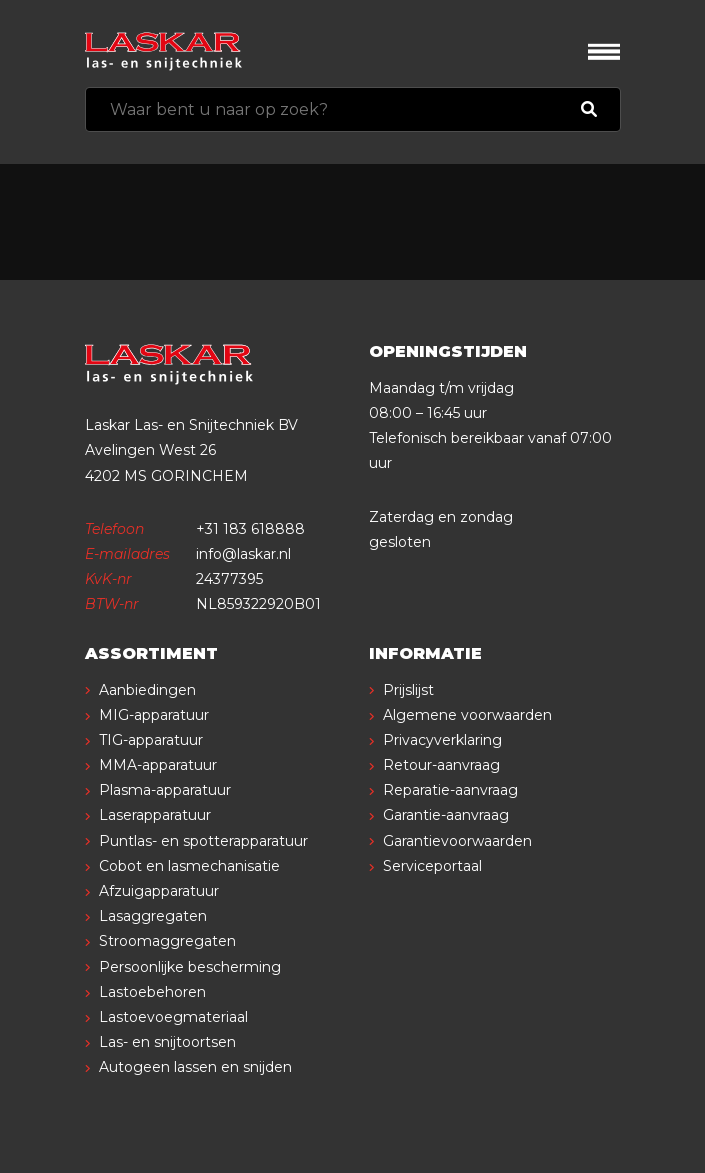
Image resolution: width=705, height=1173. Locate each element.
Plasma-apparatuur (165, 790)
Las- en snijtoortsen (167, 1042)
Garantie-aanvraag (446, 815)
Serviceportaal (432, 866)
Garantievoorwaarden (457, 841)
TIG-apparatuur (151, 740)
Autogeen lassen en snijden (195, 1067)
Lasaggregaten (153, 916)
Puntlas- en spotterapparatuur (203, 841)
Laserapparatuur (155, 815)
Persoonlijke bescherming (190, 967)
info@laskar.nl (243, 554)
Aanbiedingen (147, 690)
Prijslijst (408, 690)
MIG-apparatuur (154, 715)
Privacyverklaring (442, 740)
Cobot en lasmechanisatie (189, 866)
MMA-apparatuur (158, 765)
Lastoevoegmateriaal (173, 1017)
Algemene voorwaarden (467, 715)
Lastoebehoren (152, 992)
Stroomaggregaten (167, 941)
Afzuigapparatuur (159, 891)
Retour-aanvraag (441, 765)
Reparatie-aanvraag (450, 790)
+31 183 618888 (250, 529)
